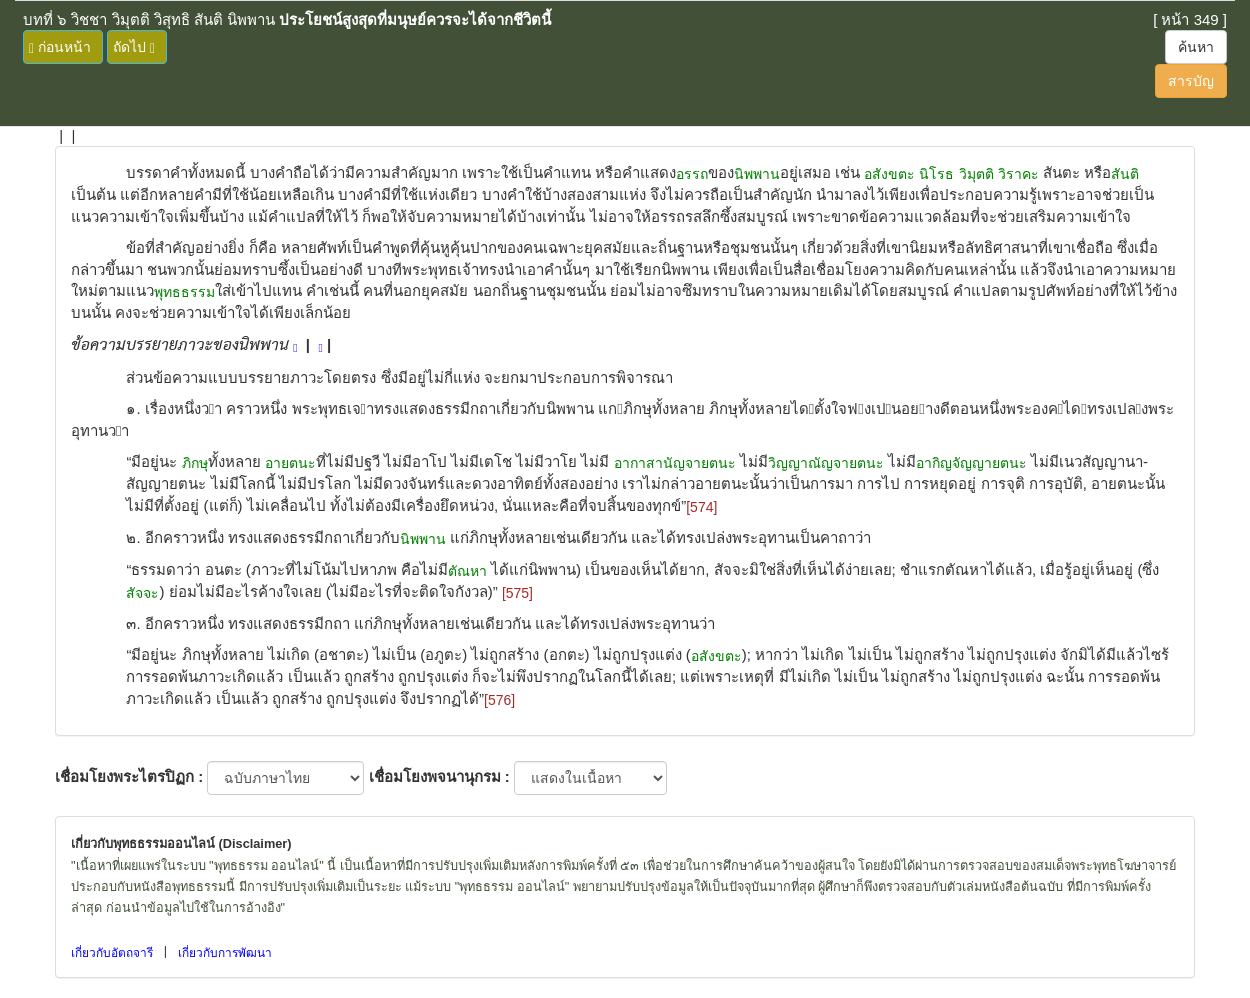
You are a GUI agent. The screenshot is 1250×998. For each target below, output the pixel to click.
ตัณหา (467, 571)
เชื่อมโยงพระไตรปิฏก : (129, 776)
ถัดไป (134, 47)
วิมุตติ (976, 174)
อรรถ (692, 174)
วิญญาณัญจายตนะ (826, 463)
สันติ (1125, 174)
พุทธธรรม (184, 292)
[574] (701, 507)
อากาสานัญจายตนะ (675, 463)
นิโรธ (936, 174)
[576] (499, 700)
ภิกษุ (195, 463)
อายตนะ (290, 463)
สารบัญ (1191, 81)
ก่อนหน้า (60, 47)
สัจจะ (142, 593)
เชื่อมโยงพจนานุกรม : (439, 776)
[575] (517, 593)
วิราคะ (1018, 174)
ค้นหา (1196, 47)
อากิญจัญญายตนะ (971, 463)
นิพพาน (757, 174)
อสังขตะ (889, 174)
